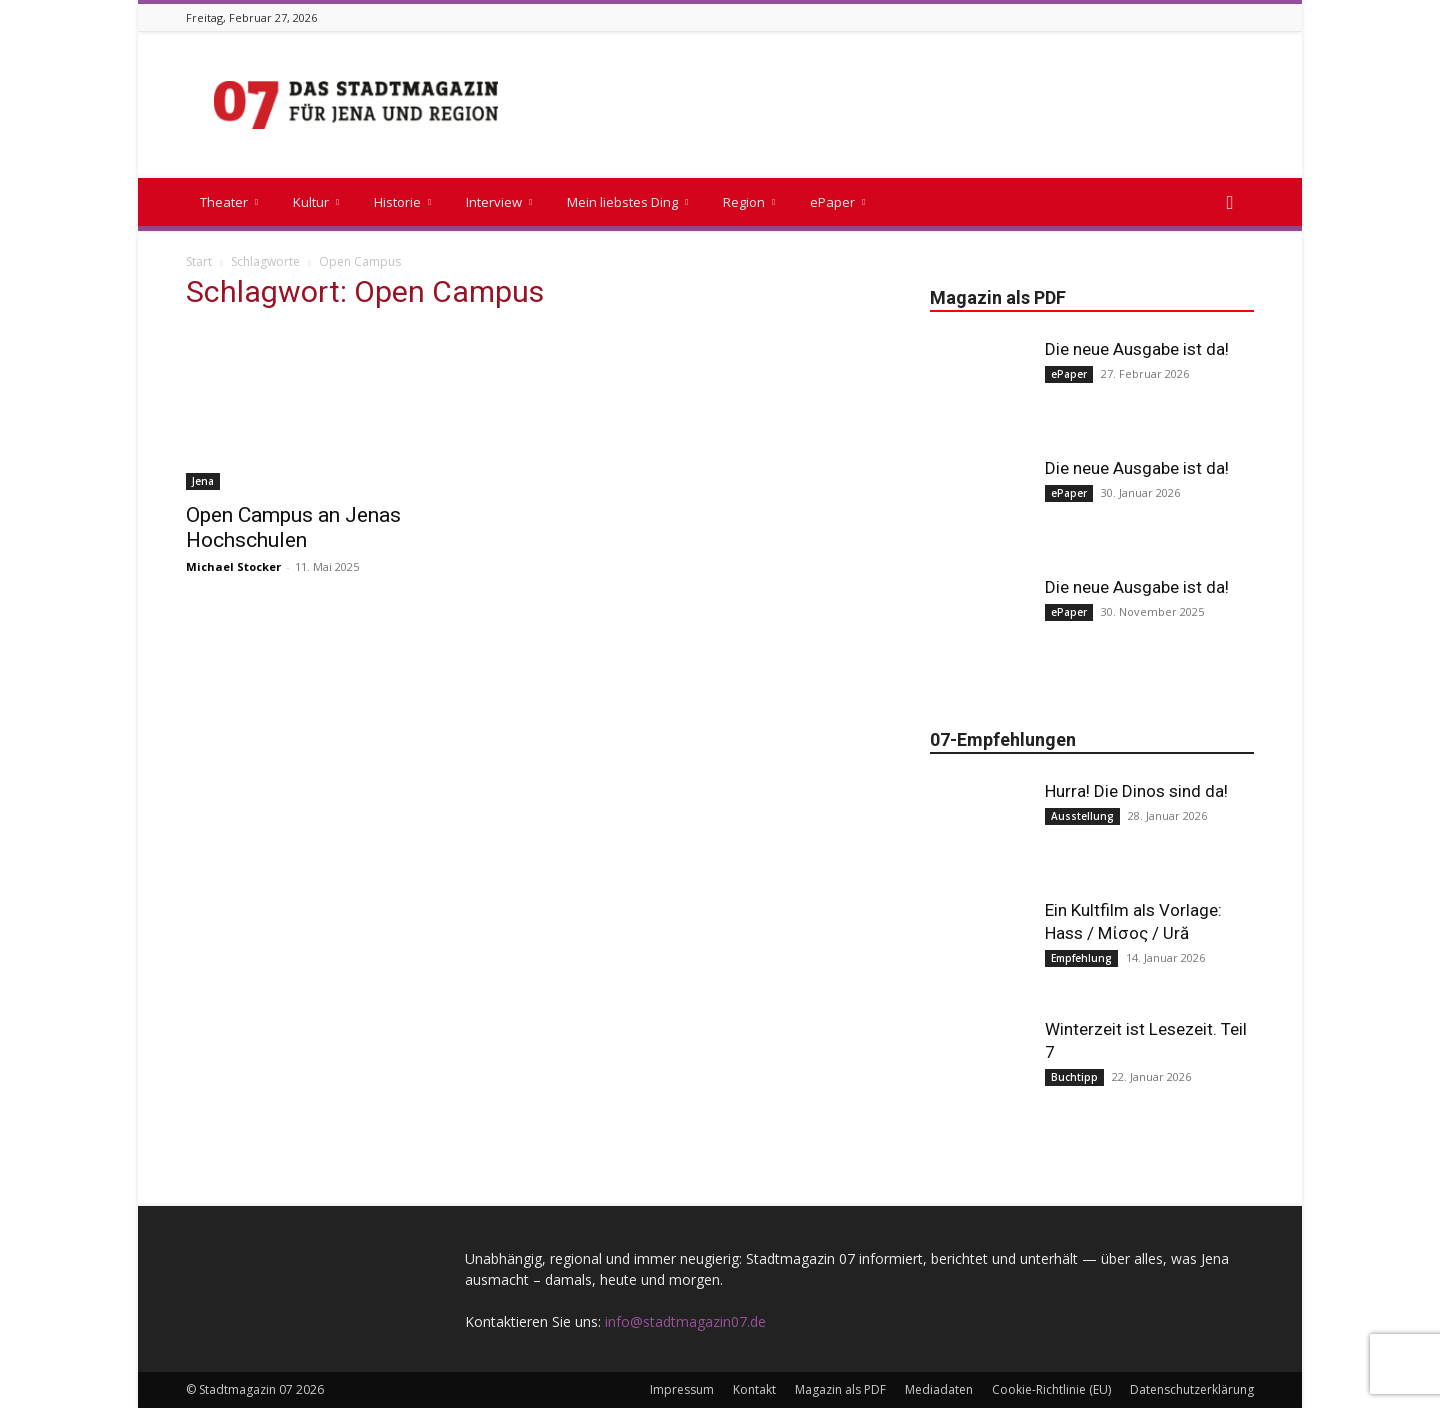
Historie (402, 202)
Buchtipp (1074, 1077)
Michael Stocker (233, 566)
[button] (1230, 203)
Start (199, 261)
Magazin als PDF (840, 1389)
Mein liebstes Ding (627, 202)
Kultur (316, 202)
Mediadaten (939, 1389)
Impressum (682, 1389)
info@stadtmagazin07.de (685, 1321)
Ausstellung (1082, 816)
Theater (229, 202)
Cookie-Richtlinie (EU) (1051, 1389)
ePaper (837, 202)
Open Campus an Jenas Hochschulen (293, 527)
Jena (203, 481)
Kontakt (754, 1389)
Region (749, 202)
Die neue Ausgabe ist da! (1137, 349)
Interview (499, 202)
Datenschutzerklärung (1192, 1389)
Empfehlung (1081, 958)
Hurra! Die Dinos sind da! (1136, 791)
